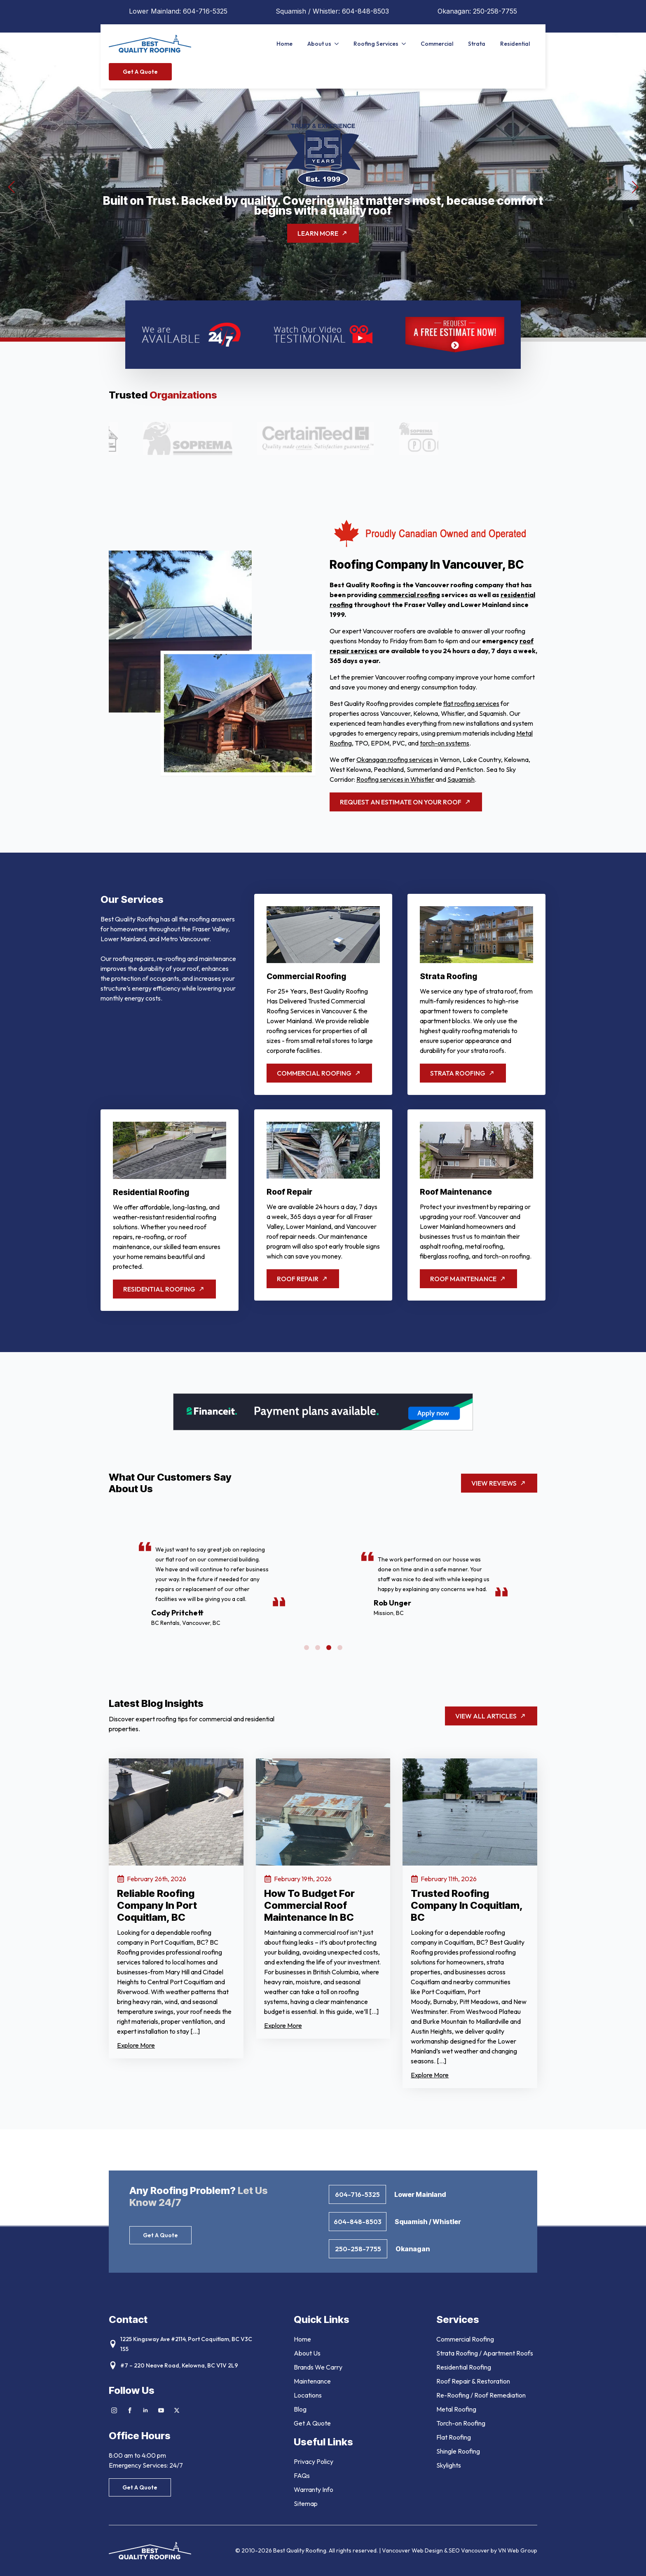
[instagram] (114, 2410)
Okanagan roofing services (394, 759)
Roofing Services (375, 43)
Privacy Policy (313, 2461)
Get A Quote (312, 2423)
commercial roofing (409, 595)
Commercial (437, 43)
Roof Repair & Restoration (473, 2381)
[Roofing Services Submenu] (405, 44)
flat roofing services (471, 703)
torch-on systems (444, 743)
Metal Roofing (456, 2409)
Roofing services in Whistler (395, 779)
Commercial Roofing (465, 2339)
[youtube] (161, 2410)
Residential (515, 43)
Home (284, 43)
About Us (307, 2353)
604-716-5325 (205, 11)
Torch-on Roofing (460, 2423)
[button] (11, 187)
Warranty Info (313, 2489)
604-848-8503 (365, 11)
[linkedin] (145, 2410)
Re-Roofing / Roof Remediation (481, 2395)
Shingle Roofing (458, 2451)
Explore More (136, 2045)
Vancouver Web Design (413, 2550)
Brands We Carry (318, 2367)
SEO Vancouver (469, 2550)
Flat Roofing (453, 2437)
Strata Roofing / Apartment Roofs (484, 2353)
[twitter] (176, 2410)
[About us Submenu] (338, 44)
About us (319, 43)
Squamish (461, 779)
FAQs (302, 2475)
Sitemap (306, 2503)
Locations (308, 2395)
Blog (300, 2409)
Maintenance (312, 2381)
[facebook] (129, 2410)
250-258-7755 (495, 11)
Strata (476, 43)
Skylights (448, 2465)
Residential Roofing (463, 2367)
